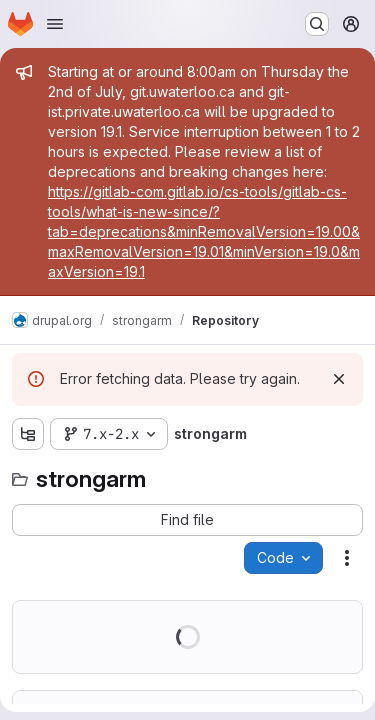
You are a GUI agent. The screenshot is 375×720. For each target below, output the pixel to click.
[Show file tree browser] (28, 434)
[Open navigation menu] (55, 24)
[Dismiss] (339, 379)
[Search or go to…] (317, 24)
